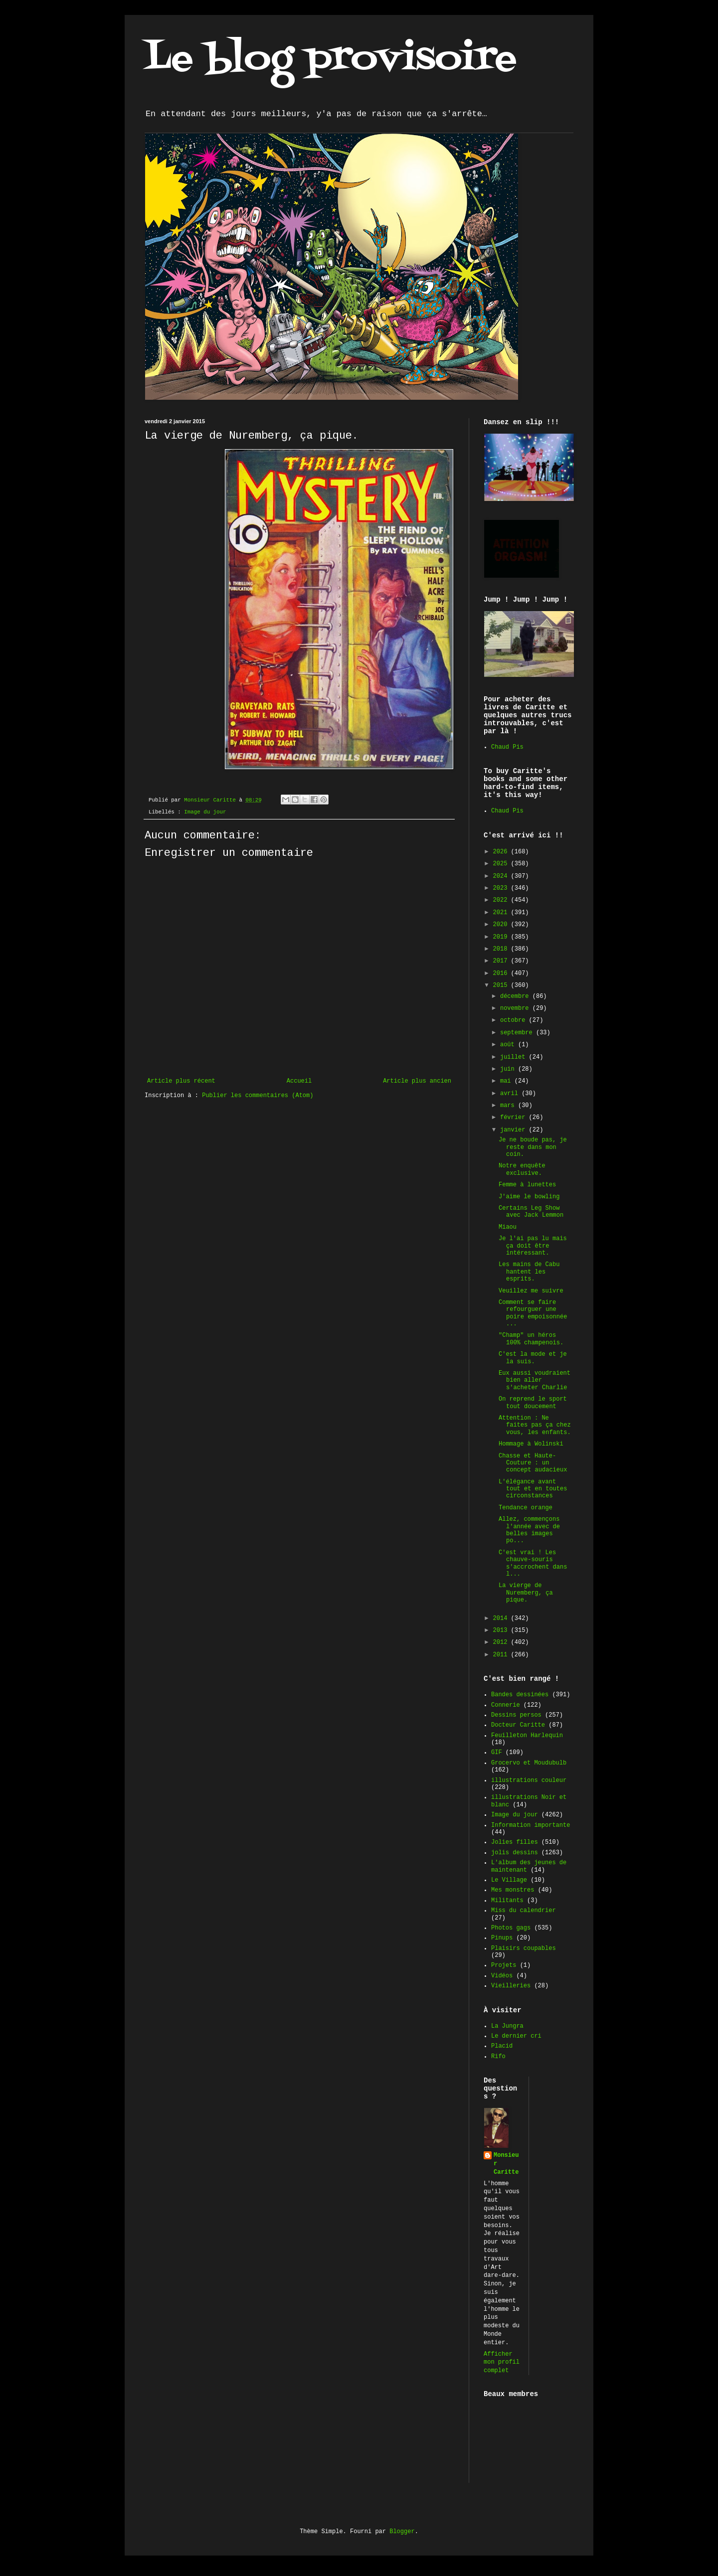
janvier (514, 1130)
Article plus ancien (417, 1081)
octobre (514, 1020)
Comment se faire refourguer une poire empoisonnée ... (533, 1313)
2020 (502, 924)
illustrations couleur (528, 1780)
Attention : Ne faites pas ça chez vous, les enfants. (535, 1425)
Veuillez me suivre (531, 1291)
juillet (514, 1057)
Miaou (508, 1227)
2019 (502, 937)
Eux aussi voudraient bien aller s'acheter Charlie (534, 1380)
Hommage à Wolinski (531, 1444)
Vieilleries (511, 1985)
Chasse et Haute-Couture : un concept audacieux (533, 1463)
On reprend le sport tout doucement (533, 1403)
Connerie (505, 1705)
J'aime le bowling (529, 1196)
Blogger (401, 2531)
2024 (502, 876)
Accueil (299, 1081)
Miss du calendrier (523, 1910)
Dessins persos (516, 1715)
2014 (502, 1618)
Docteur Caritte (518, 1725)
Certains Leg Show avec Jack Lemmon (531, 1212)
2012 (502, 1642)
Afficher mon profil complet (502, 2363)
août (509, 1044)
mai (507, 1081)
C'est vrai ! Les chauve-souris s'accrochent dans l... (533, 1563)
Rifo (498, 2056)
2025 (502, 863)
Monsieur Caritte (506, 2164)
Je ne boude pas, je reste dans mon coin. (533, 1147)
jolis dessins (514, 1852)
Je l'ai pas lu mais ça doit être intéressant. (533, 1246)
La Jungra (507, 2026)
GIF (496, 1752)
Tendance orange (525, 1507)
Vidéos (502, 1975)
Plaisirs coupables (523, 1948)
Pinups (502, 1937)
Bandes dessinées (519, 1694)
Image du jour (205, 812)
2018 (502, 949)
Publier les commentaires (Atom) (257, 1095)
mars (509, 1105)
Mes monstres (512, 1890)
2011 (502, 1654)
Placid (502, 2046)
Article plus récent (181, 1081)
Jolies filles (514, 1842)
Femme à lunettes (527, 1184)
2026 (502, 851)
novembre (516, 1008)
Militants (507, 1900)
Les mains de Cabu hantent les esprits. (529, 1272)
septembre (518, 1032)
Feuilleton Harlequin (527, 1735)
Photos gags (511, 1928)
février (514, 1117)
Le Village (509, 1880)
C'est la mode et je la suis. (533, 1358)
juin (509, 1069)
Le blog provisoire (331, 59)
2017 (502, 961)
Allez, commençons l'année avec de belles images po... (529, 1530)
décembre (516, 996)
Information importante (530, 1825)
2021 (502, 912)
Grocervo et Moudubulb (528, 1763)
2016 (502, 973)
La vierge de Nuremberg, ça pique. (526, 1593)
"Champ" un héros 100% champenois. (531, 1339)
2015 (502, 985)
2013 (502, 1630)
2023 (502, 888)
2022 (502, 900)
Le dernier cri (516, 2036)
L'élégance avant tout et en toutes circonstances (533, 1489)
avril (511, 1093)
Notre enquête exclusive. (522, 1169)
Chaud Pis (507, 747)
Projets (503, 1965)
